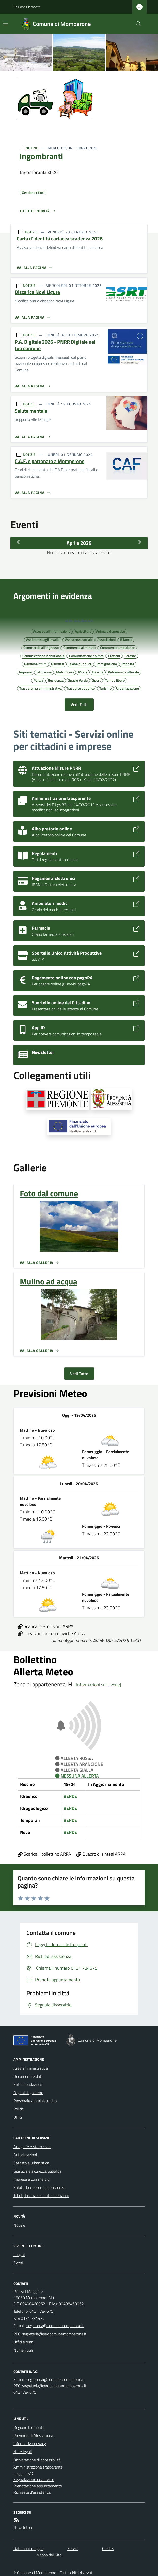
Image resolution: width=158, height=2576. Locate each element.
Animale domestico (110, 631)
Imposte (127, 664)
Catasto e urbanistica (31, 2163)
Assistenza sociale (79, 639)
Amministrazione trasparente (38, 2467)
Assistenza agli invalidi (43, 639)
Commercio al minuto (79, 647)
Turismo (105, 688)
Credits (108, 2548)
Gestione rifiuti (35, 664)
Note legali (22, 2452)
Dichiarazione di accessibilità (37, 2460)
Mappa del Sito (48, 2555)
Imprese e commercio (31, 2179)
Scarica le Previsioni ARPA (45, 1626)
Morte (82, 672)
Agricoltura (83, 631)
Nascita (97, 672)
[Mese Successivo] (140, 542)
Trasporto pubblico (80, 688)
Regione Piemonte (26, 6)
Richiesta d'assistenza (32, 2492)
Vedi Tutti (79, 704)
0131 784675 (41, 2311)
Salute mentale (31, 411)
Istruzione (44, 672)
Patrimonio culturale (123, 672)
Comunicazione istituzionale (43, 656)
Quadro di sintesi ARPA (101, 1854)
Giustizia (57, 664)
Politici (18, 2109)
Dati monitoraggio (28, 2548)
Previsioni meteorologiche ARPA (51, 1633)
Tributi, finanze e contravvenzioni (41, 2195)
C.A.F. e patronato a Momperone (49, 461)
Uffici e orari (23, 2342)
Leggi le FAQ (24, 2473)
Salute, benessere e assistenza (39, 2187)
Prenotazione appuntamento (37, 2486)
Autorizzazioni (25, 2155)
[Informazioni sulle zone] (98, 1684)
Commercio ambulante (117, 647)
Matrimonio (65, 672)
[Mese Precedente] (18, 542)
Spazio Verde (78, 680)
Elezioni (114, 656)
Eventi (18, 2263)
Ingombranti (41, 156)
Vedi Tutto (79, 1374)
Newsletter (23, 2527)
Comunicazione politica (86, 656)
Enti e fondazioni (27, 2084)
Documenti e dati (27, 2076)
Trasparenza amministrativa (40, 688)
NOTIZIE (32, 148)
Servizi (72, 2548)
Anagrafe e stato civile (32, 2147)
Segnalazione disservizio (33, 2479)
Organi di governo (28, 2093)
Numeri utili (23, 2350)
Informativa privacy (29, 2444)
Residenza (56, 680)
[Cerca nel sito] (136, 24)
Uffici (17, 2117)
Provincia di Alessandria (33, 2435)
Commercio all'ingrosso (41, 647)
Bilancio (126, 639)
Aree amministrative (30, 2068)
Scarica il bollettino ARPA (44, 1854)
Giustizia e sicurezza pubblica (37, 2171)
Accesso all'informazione (51, 631)
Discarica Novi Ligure (37, 292)
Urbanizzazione (127, 688)
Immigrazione (106, 664)
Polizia (38, 680)
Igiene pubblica (80, 664)
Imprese (25, 672)
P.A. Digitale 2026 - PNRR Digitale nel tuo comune (55, 345)
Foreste (130, 656)
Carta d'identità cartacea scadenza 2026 (60, 238)
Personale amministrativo (35, 2101)
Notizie (19, 2225)
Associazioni (106, 639)
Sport (96, 680)
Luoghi (19, 2255)
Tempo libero (115, 680)
